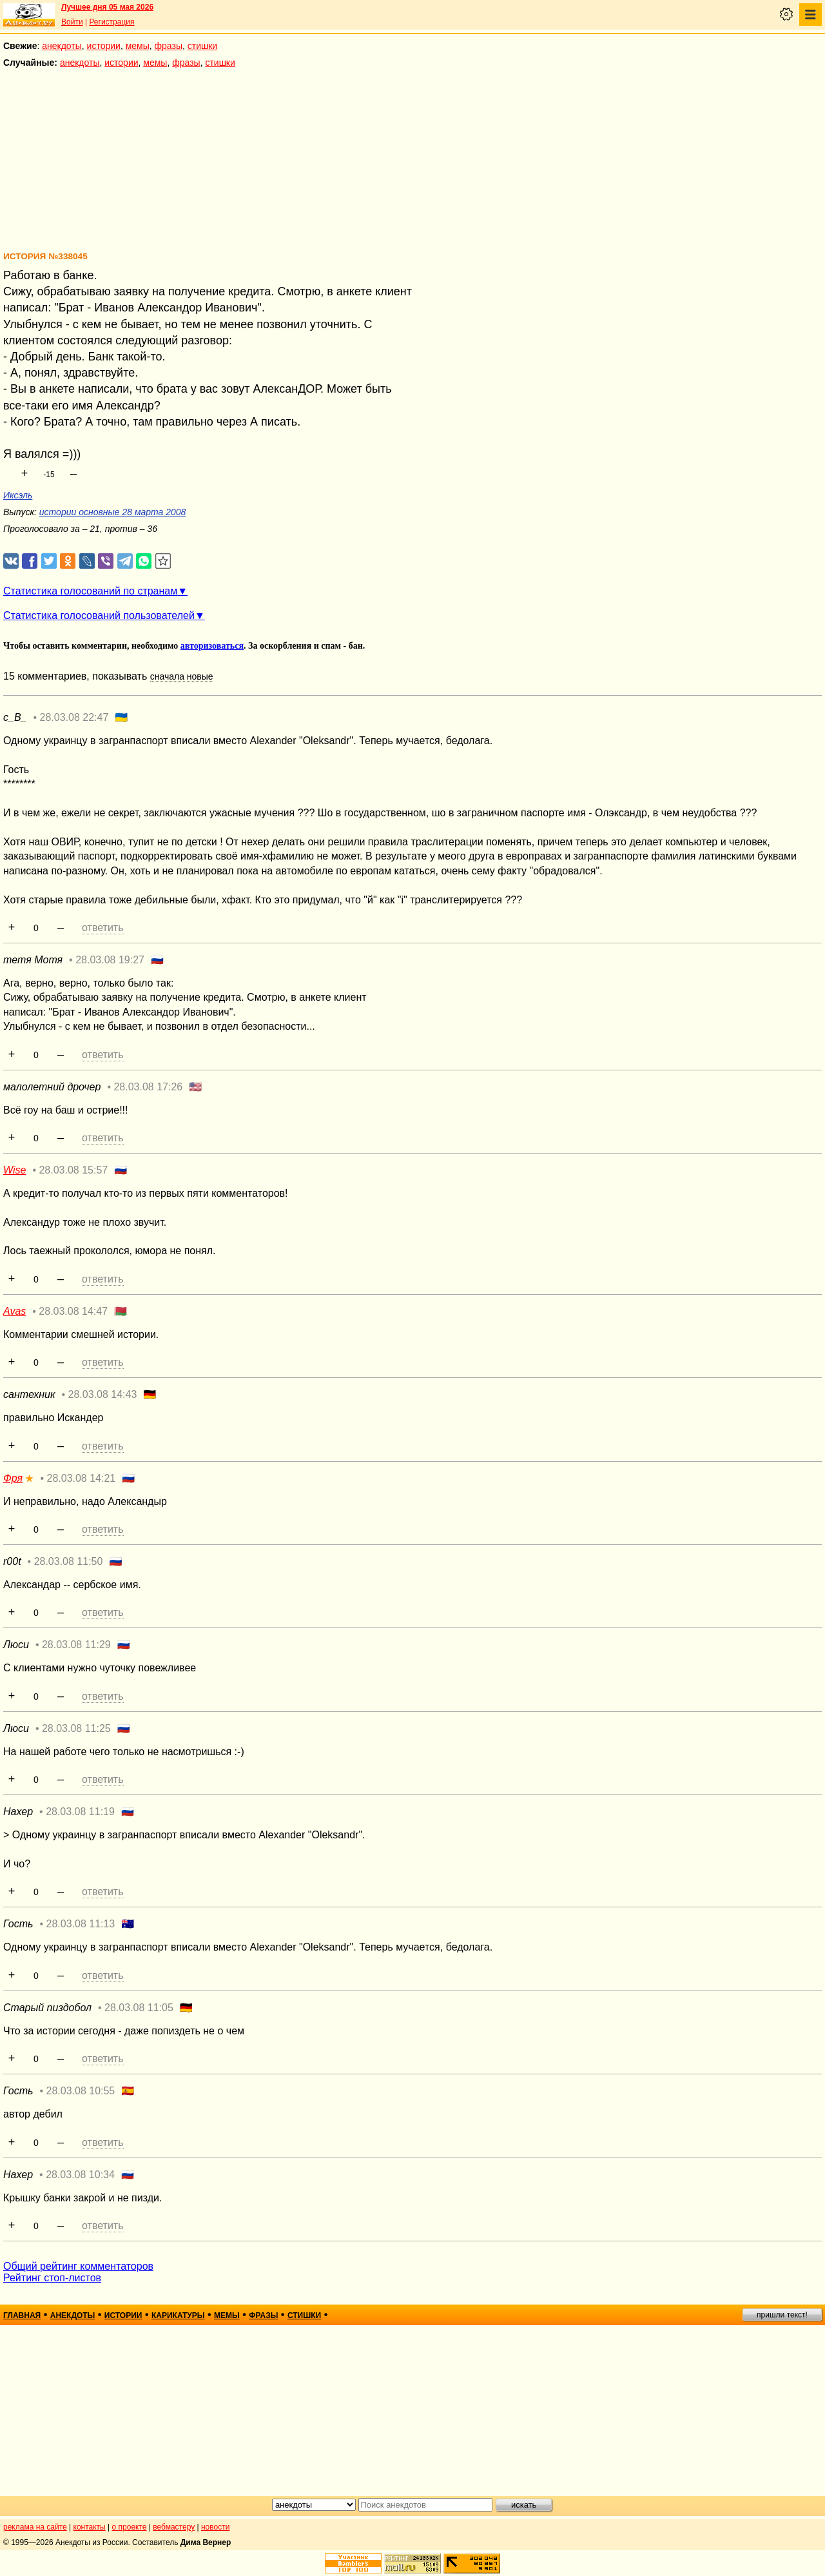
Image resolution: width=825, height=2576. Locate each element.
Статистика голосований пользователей (99, 615)
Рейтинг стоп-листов (52, 2277)
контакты (89, 2527)
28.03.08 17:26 (147, 1086)
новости (215, 2527)
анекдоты (62, 46)
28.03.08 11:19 (80, 1811)
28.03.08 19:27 (109, 959)
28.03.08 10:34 (80, 2174)
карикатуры (178, 2315)
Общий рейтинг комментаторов (78, 2266)
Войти (72, 21)
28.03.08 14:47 (73, 1311)
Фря (13, 1478)
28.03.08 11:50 (68, 1561)
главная (22, 2315)
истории (104, 46)
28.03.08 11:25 (76, 1728)
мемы (138, 46)
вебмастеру (174, 2527)
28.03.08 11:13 (80, 1923)
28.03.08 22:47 (74, 717)
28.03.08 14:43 (102, 1394)
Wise (14, 1170)
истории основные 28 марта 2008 (112, 512)
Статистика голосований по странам (90, 590)
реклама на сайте (35, 2527)
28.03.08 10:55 (80, 2090)
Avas (14, 1311)
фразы (168, 46)
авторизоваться (212, 646)
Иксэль (17, 495)
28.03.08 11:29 (76, 1644)
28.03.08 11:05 (138, 2007)
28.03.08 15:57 (73, 1170)
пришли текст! (782, 2314)
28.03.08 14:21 (80, 1478)
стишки (202, 46)
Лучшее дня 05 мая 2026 (107, 7)
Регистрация (111, 21)
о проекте (129, 2527)
